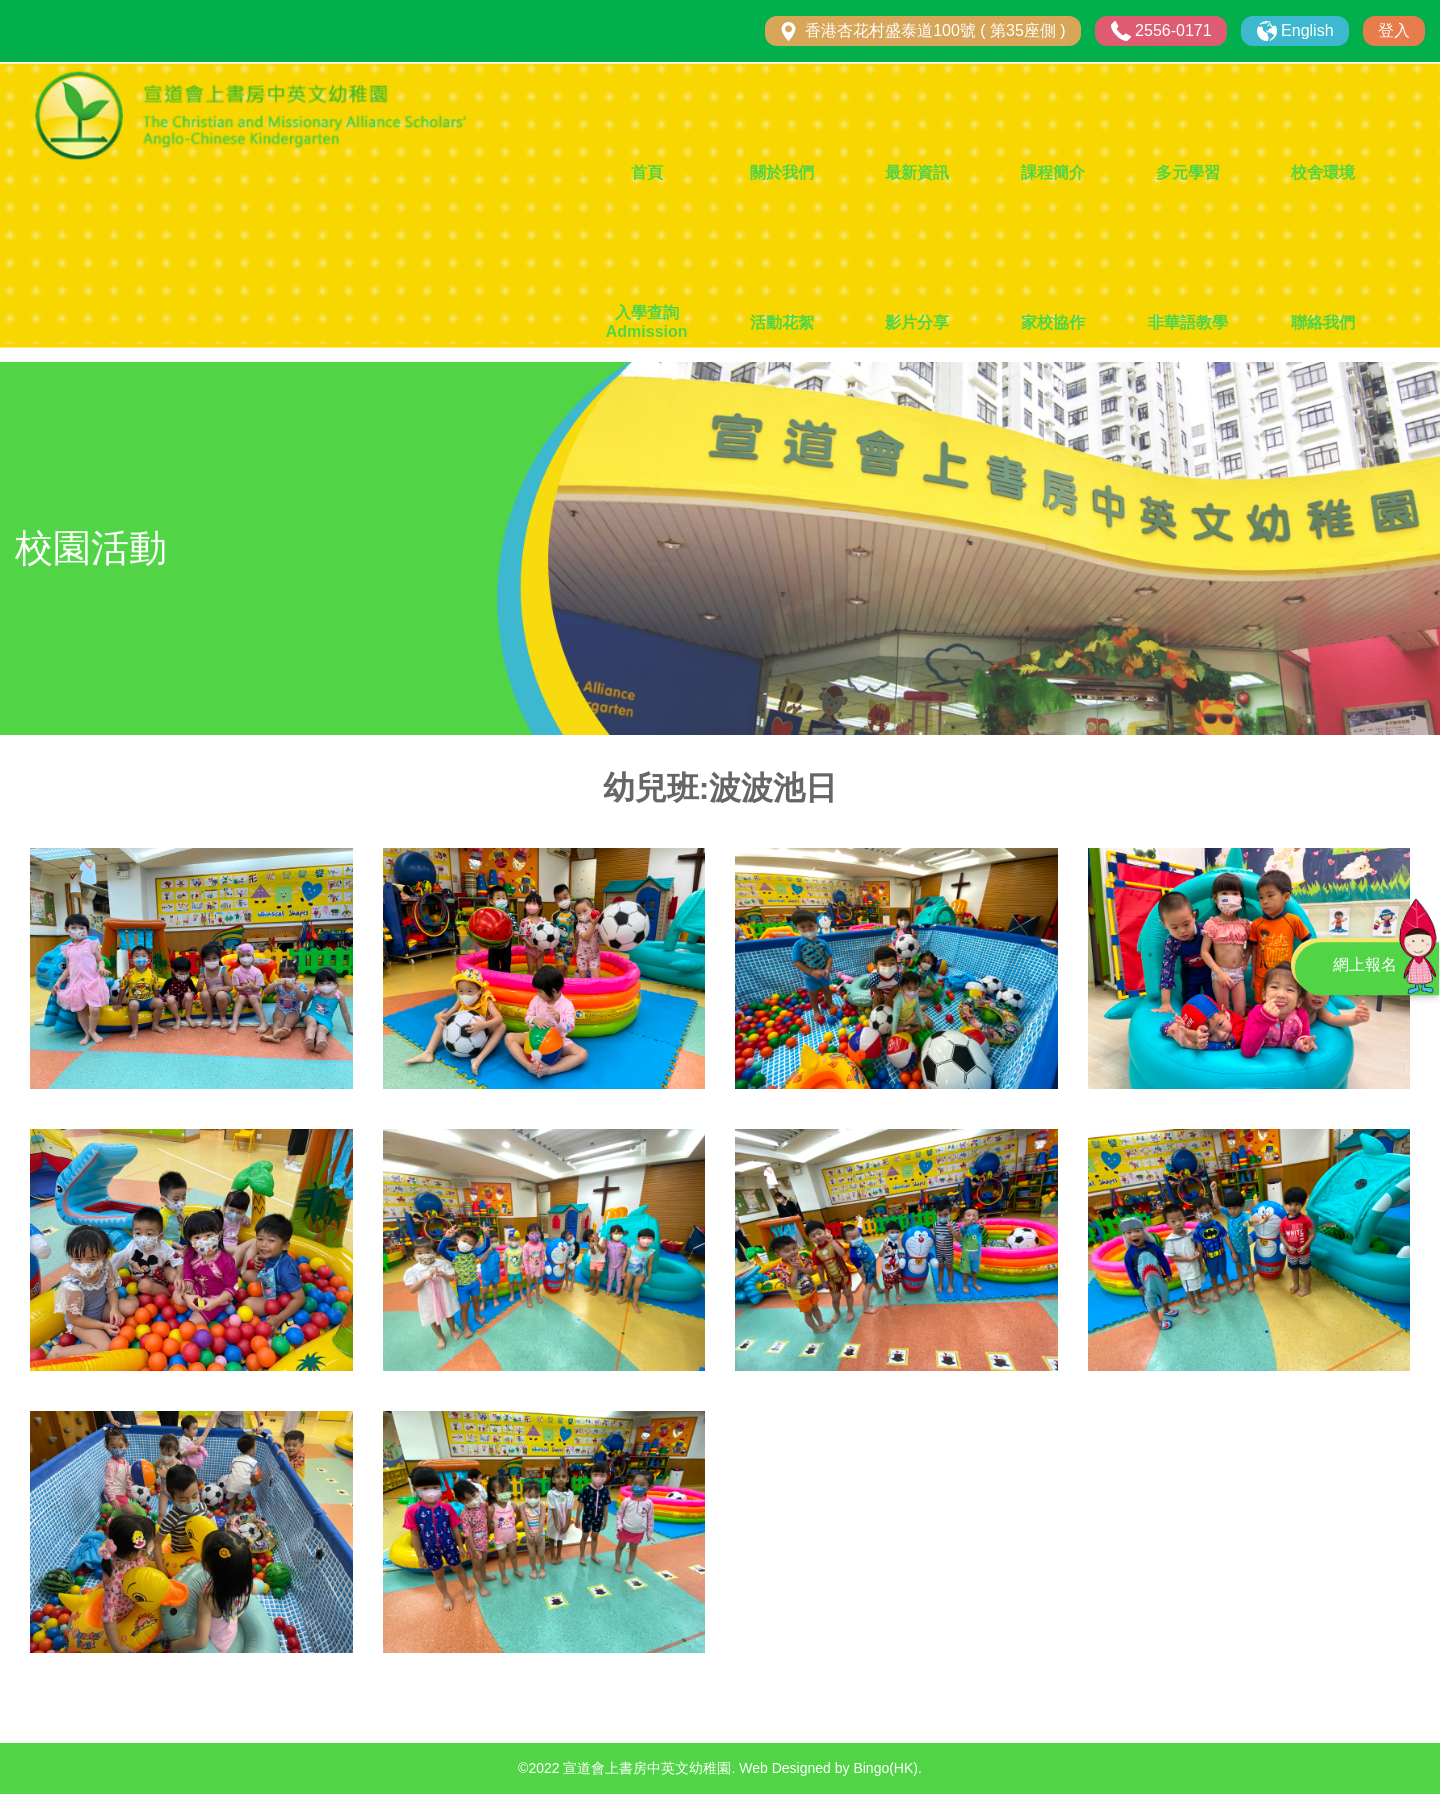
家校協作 (1053, 322)
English (1307, 30)
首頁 (647, 172)
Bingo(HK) (885, 1768)
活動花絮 (782, 322)
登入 (1394, 30)
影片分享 (917, 322)
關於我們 (782, 172)
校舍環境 (1323, 172)
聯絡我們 (1323, 322)
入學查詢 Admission (647, 322)
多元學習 (1188, 172)
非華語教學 (1188, 322)
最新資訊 (917, 172)
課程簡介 (1053, 172)
